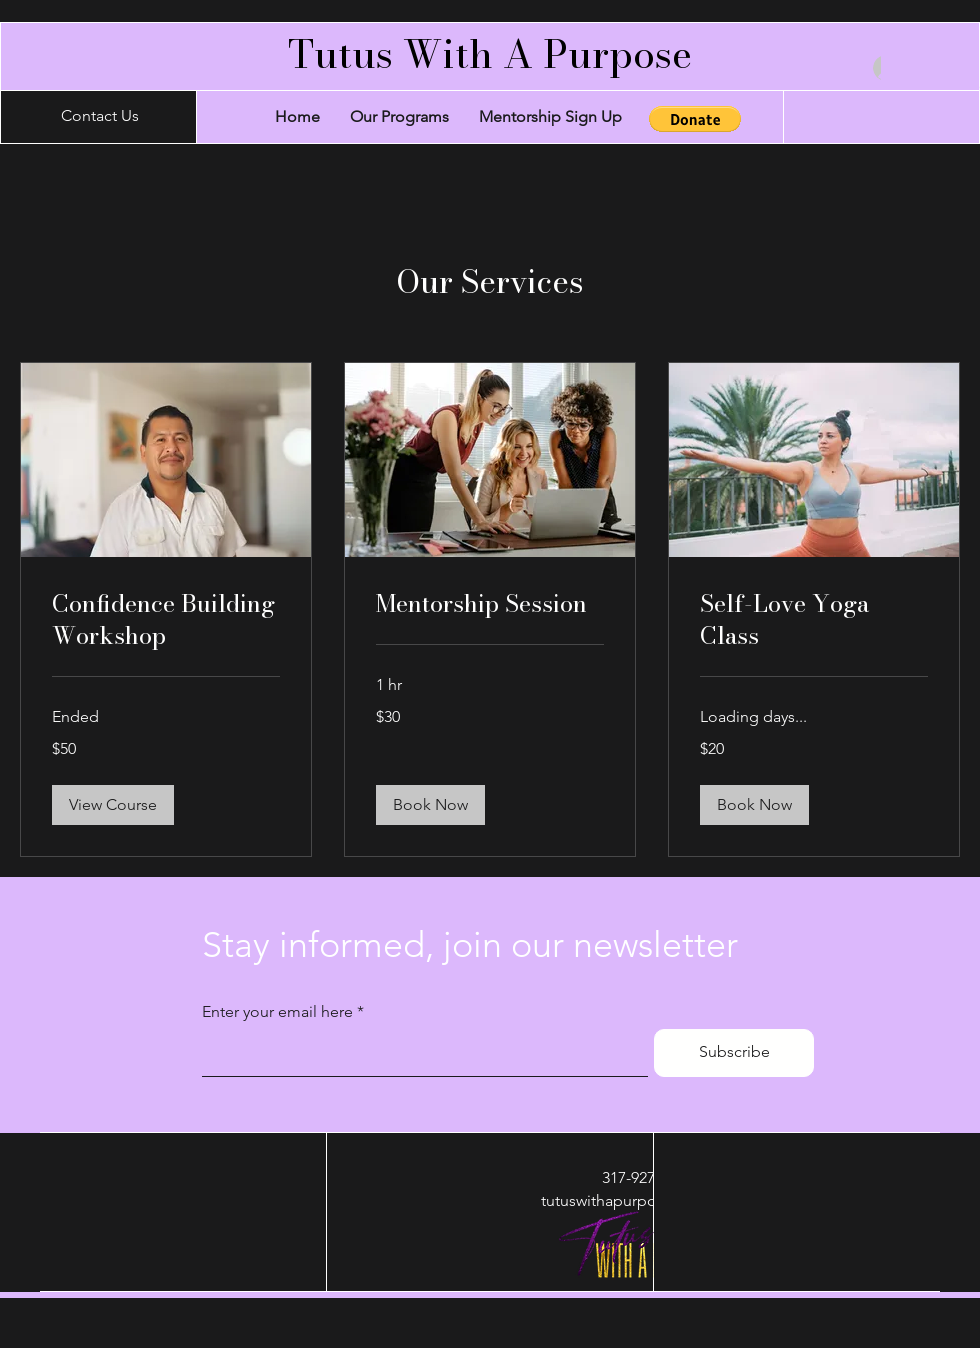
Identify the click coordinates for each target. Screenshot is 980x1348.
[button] (695, 119)
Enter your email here (277, 1012)
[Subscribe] (734, 1053)
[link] (166, 620)
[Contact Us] (100, 117)
